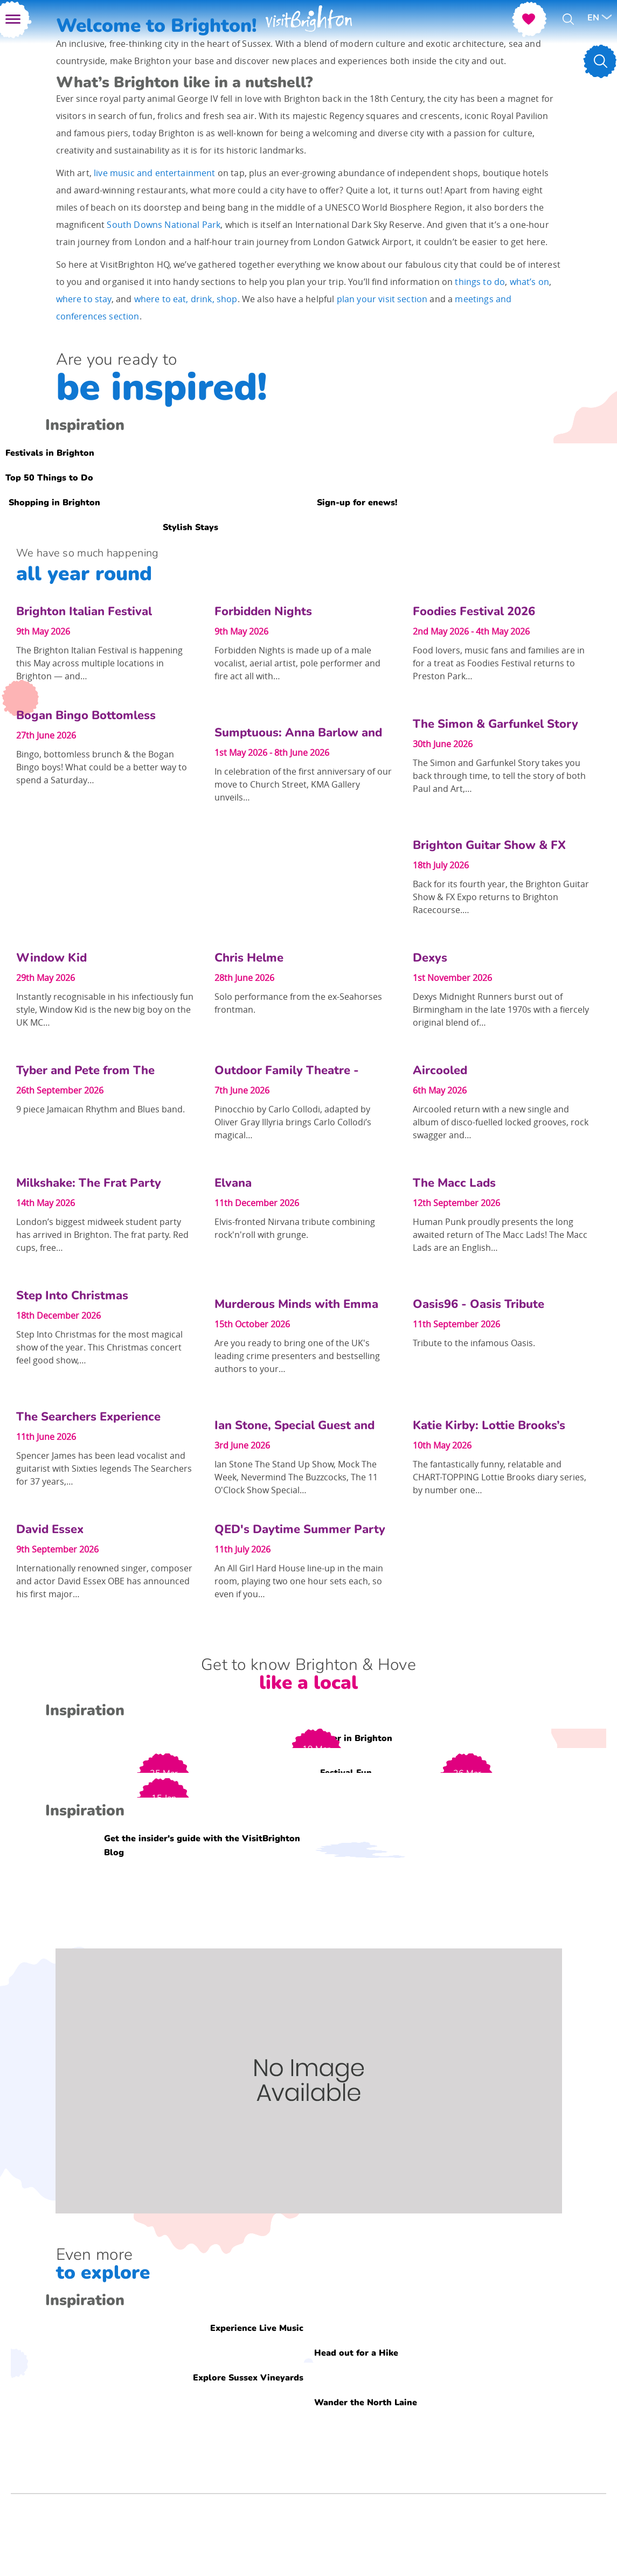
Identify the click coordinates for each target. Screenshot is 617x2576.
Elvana (233, 1183)
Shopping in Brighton (54, 502)
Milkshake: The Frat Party (88, 1183)
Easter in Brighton (353, 1738)
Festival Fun (346, 1772)
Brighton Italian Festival (84, 611)
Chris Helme (248, 958)
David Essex (50, 1529)
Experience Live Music (256, 2328)
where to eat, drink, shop (186, 299)
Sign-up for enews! (357, 502)
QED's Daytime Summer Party (299, 1529)
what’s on (529, 282)
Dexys (430, 958)
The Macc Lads (454, 1183)
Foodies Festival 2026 (474, 611)
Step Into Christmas (72, 1295)
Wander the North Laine (365, 2402)
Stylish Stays (190, 527)
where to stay (84, 299)
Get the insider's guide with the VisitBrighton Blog (202, 1845)
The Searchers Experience (88, 1417)
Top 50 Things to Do (49, 477)
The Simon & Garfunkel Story (495, 724)
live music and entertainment (154, 173)
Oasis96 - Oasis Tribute (478, 1304)
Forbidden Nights (263, 611)
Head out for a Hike (356, 2352)
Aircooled (440, 1070)
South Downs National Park (163, 225)
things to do (480, 282)
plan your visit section (382, 299)
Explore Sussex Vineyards (248, 2377)
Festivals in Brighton (49, 452)
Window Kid (51, 958)
